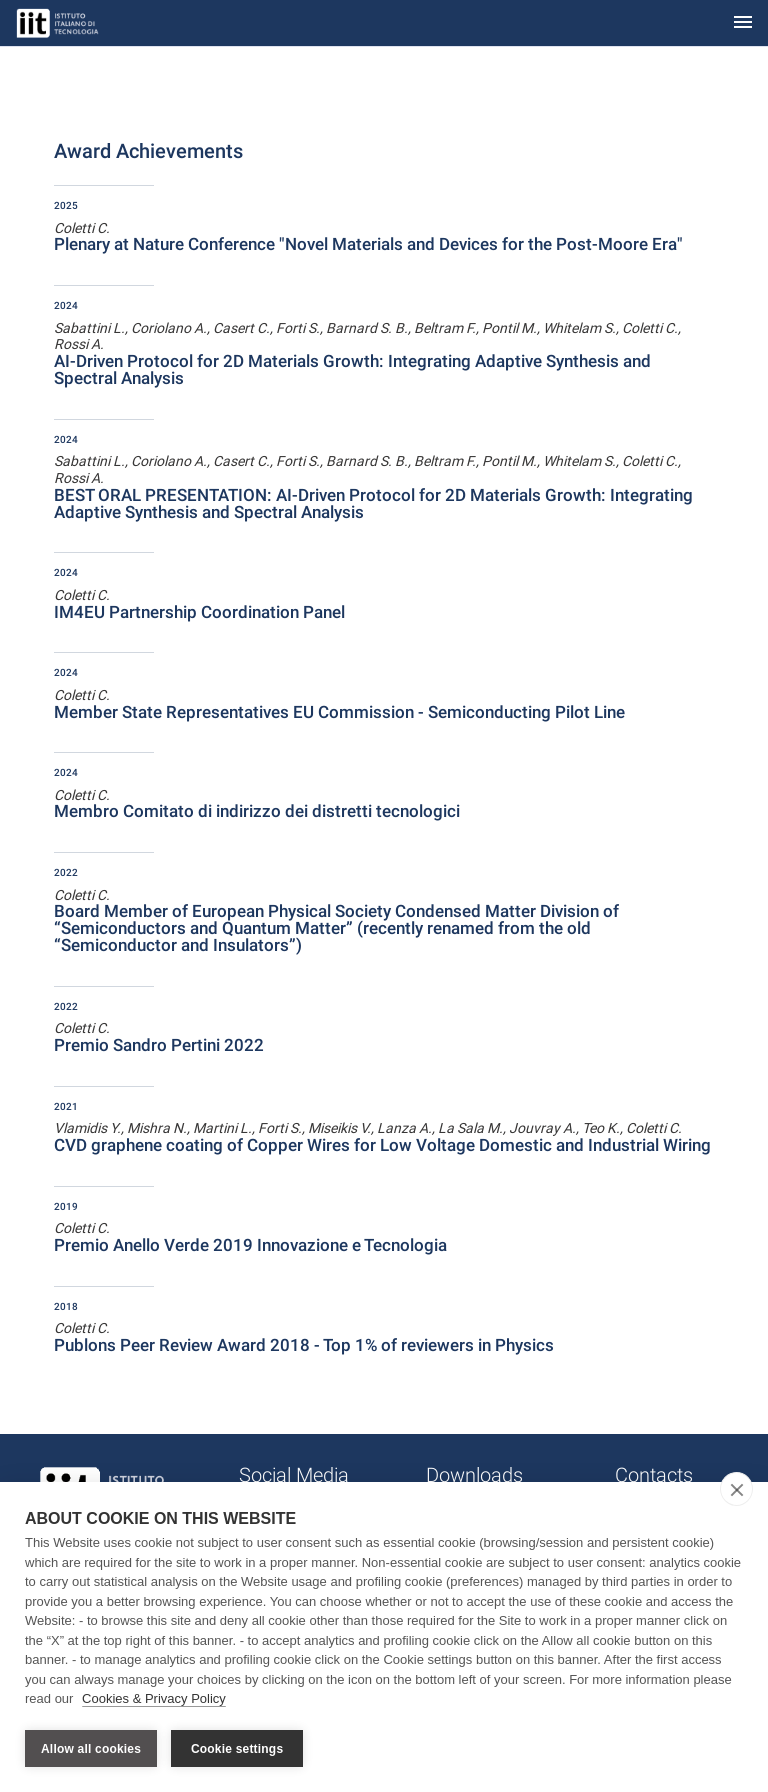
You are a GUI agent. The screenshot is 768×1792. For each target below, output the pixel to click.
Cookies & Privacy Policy (154, 1700)
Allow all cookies (91, 1749)
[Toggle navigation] (743, 23)
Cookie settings (237, 1749)
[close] (736, 1491)
